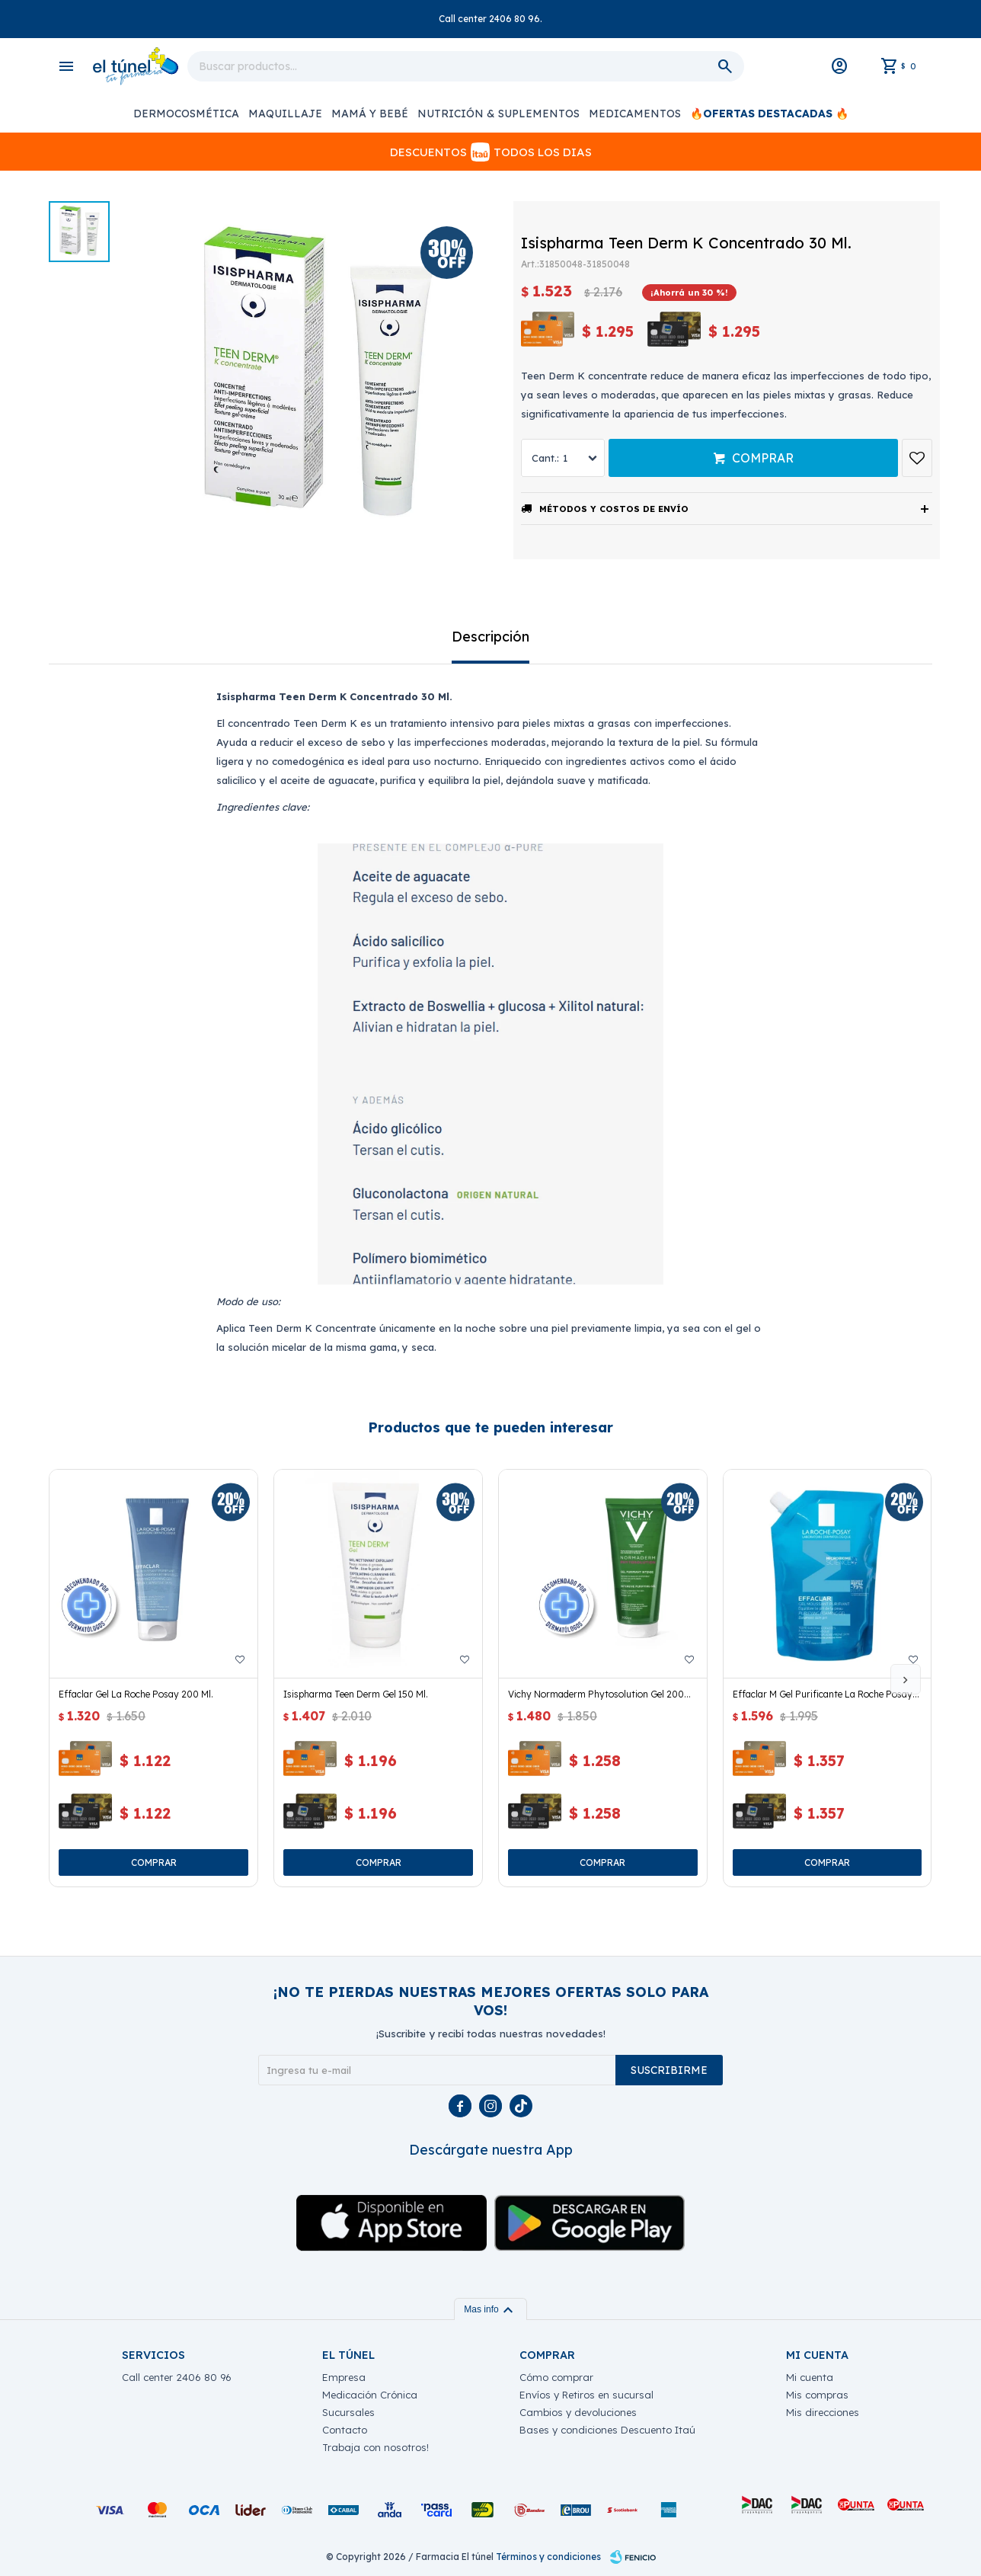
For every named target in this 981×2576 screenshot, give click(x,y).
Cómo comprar (556, 2377)
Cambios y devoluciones (578, 2412)
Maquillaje (285, 113)
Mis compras (817, 2395)
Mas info (490, 2309)
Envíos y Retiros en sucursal (586, 2395)
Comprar (763, 458)
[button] (906, 1679)
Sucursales (348, 2412)
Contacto (344, 2430)
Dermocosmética (186, 113)
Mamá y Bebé (369, 113)
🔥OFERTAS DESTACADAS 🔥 (769, 113)
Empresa (344, 2377)
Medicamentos (635, 113)
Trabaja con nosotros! (375, 2447)
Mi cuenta (809, 2377)
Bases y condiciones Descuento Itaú (607, 2430)
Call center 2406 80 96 (177, 2377)
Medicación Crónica (369, 2395)
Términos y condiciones (548, 2556)
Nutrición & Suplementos (498, 113)
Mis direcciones (822, 2412)
